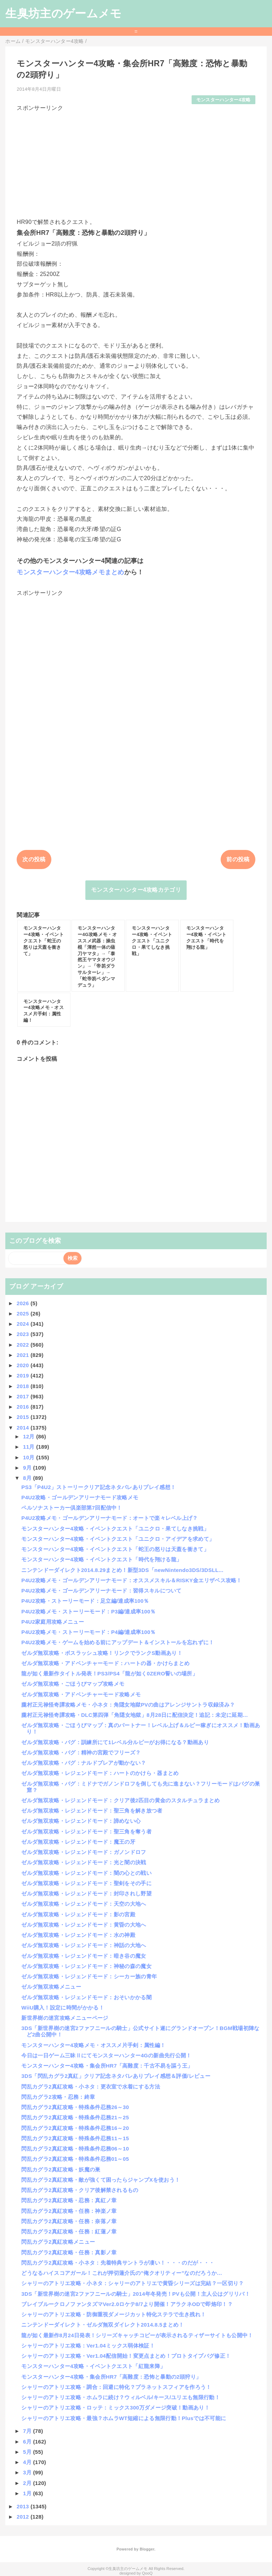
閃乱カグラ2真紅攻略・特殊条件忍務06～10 (75, 2149)
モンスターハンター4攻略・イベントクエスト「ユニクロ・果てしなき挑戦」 (115, 1529)
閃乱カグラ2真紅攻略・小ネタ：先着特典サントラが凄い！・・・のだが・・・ (117, 2263)
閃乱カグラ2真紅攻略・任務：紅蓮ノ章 (69, 2231)
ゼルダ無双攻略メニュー (51, 1987)
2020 (23, 1365)
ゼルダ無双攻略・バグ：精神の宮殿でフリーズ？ (81, 1752)
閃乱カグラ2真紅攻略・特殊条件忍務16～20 (75, 2128)
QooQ (147, 2573)
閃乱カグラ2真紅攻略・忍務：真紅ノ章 (69, 2200)
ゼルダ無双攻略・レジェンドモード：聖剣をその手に (86, 1883)
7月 (28, 2431)
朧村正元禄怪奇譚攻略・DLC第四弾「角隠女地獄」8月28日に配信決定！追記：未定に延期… (134, 1715)
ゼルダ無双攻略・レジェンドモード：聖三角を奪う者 (86, 1831)
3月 (28, 2472)
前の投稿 (237, 859)
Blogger (147, 2549)
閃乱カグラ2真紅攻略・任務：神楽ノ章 (69, 2211)
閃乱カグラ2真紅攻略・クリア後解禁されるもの (79, 2190)
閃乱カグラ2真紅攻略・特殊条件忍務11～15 (75, 2138)
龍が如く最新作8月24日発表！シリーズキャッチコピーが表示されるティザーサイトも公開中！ (137, 2335)
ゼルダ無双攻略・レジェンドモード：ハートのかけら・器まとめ (99, 1773)
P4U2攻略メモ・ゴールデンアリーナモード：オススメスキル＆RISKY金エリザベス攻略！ (131, 1580)
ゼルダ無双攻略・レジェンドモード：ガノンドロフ (83, 1852)
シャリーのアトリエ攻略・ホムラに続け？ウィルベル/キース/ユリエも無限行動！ (120, 2397)
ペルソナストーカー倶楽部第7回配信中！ (71, 1508)
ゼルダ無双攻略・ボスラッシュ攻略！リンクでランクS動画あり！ (101, 1653)
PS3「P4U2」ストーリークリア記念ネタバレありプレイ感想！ (98, 1487)
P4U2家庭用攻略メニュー (52, 1622)
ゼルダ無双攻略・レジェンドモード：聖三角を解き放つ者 (91, 1811)
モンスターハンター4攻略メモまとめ (70, 572)
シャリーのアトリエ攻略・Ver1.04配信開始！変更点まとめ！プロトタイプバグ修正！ (126, 2356)
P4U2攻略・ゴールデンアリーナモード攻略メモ (79, 1497)
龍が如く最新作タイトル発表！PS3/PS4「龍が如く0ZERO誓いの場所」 (109, 1673)
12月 (29, 1436)
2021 (23, 1355)
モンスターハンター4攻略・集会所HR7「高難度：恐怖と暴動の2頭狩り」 (111, 2377)
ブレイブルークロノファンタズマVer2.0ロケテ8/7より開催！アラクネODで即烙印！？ (127, 2304)
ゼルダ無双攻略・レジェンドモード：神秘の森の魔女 (86, 1966)
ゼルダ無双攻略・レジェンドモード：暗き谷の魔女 (83, 1956)
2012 (23, 2517)
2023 (23, 1334)
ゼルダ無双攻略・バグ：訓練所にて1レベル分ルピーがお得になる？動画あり (115, 1742)
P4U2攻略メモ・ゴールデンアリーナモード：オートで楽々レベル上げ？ (109, 1518)
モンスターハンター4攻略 (223, 99)
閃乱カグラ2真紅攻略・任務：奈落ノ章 (69, 2221)
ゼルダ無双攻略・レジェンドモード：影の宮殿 (78, 1914)
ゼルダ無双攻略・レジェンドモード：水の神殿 (78, 1935)
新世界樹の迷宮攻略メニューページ (64, 2018)
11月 (29, 1447)
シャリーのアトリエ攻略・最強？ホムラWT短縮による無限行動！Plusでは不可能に (123, 2418)
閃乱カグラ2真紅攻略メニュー (58, 2242)
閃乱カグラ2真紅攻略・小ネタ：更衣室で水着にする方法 (90, 2087)
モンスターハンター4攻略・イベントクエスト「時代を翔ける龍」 (101, 1559)
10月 (29, 1457)
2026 (23, 1303)
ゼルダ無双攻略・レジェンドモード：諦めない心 (81, 1821)
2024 (23, 1324)
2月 (28, 2483)
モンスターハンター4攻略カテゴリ (136, 890)
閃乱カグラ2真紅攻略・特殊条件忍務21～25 (75, 2117)
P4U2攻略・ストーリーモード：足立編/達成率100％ (85, 1601)
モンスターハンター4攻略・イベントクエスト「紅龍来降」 (93, 2366)
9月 (28, 1468)
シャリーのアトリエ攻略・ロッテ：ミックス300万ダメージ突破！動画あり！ (115, 2408)
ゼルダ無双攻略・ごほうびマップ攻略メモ (72, 1684)
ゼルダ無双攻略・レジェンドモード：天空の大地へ (83, 1904)
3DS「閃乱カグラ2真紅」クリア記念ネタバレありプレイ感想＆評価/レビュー (115, 2076)
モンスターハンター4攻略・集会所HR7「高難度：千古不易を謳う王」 (107, 2066)
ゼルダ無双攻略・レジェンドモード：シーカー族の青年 (89, 1976)
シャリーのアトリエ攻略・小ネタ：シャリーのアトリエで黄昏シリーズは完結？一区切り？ (132, 2283)
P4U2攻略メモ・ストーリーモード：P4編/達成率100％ (88, 1632)
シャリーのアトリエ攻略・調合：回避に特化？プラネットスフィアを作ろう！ (116, 2387)
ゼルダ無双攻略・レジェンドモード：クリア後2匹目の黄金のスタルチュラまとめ (120, 1800)
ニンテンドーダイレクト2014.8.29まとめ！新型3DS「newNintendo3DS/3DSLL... (122, 1570)
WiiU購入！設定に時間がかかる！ (62, 2008)
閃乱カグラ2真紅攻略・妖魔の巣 (60, 2169)
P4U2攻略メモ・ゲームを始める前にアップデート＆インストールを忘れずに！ (117, 1642)
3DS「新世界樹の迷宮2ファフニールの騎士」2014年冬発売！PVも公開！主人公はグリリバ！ (135, 2294)
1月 (28, 2493)
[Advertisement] (136, 162)
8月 (28, 1478)
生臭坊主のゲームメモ (63, 13)
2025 (23, 1313)
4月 (28, 2462)
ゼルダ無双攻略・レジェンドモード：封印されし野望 (86, 1893)
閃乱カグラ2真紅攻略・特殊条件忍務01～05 (75, 2159)
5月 (28, 2452)
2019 (23, 1375)
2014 (23, 1428)
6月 (28, 2442)
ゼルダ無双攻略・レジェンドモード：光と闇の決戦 (83, 1862)
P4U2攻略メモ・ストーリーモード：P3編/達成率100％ (88, 1611)
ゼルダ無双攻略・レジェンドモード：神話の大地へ (83, 1945)
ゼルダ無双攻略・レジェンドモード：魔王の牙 (78, 1842)
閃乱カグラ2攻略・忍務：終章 (58, 2097)
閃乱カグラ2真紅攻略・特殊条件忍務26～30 (75, 2107)
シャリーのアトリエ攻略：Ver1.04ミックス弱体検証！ (88, 2346)
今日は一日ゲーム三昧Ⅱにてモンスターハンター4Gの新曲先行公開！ (106, 2055)
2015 (23, 1417)
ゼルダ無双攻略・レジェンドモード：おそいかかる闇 (86, 1997)
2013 (23, 2506)
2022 (23, 1345)
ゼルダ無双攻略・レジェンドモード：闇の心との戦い (86, 1873)
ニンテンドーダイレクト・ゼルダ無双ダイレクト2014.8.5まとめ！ (102, 2325)
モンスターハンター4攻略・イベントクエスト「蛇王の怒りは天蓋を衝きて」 (115, 1549)
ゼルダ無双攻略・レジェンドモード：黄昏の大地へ (83, 1925)
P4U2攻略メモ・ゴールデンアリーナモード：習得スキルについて (101, 1591)
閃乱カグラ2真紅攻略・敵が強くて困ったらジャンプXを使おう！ (100, 2180)
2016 (23, 1407)
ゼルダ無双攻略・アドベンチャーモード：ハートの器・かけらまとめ (105, 1663)
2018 (23, 1386)
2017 (23, 1396)
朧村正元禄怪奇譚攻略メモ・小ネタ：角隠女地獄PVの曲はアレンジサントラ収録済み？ (128, 1705)
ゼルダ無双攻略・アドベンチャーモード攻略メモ (81, 1694)
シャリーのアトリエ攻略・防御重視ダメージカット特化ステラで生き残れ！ (113, 2314)
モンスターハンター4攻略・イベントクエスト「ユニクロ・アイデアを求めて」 (117, 1539)
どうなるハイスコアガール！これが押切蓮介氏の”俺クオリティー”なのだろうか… (121, 2273)
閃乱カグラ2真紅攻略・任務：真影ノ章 (69, 2252)
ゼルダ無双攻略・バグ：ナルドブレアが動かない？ (83, 1763)
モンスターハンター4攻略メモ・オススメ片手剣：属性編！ (93, 2045)
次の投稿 (33, 859)
